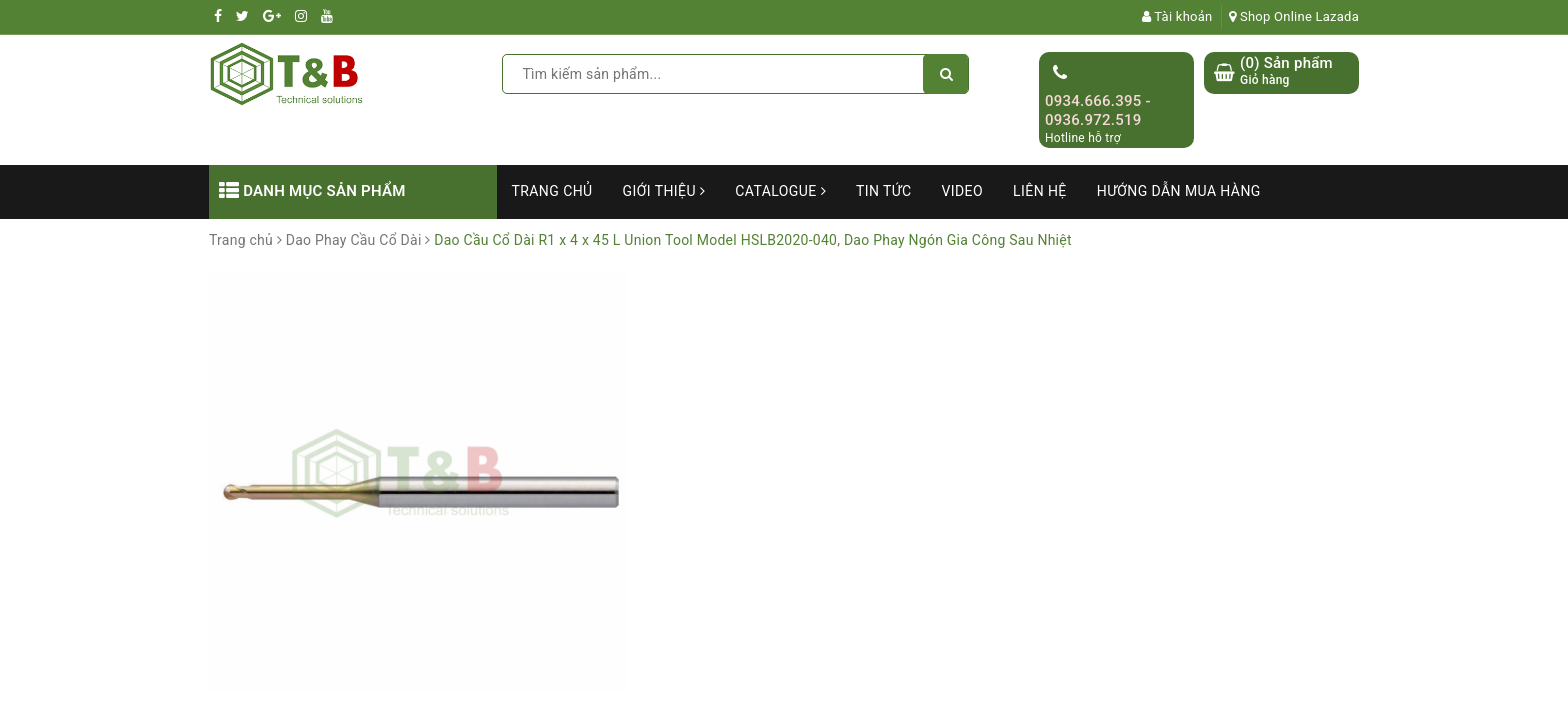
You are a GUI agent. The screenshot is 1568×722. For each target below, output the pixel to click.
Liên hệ (1040, 191)
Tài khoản (1177, 16)
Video (962, 191)
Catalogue (780, 191)
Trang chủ (552, 191)
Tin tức (884, 191)
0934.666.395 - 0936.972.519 (1098, 111)
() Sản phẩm (1286, 71)
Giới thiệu (664, 191)
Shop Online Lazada (1294, 16)
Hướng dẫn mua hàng (1179, 191)
